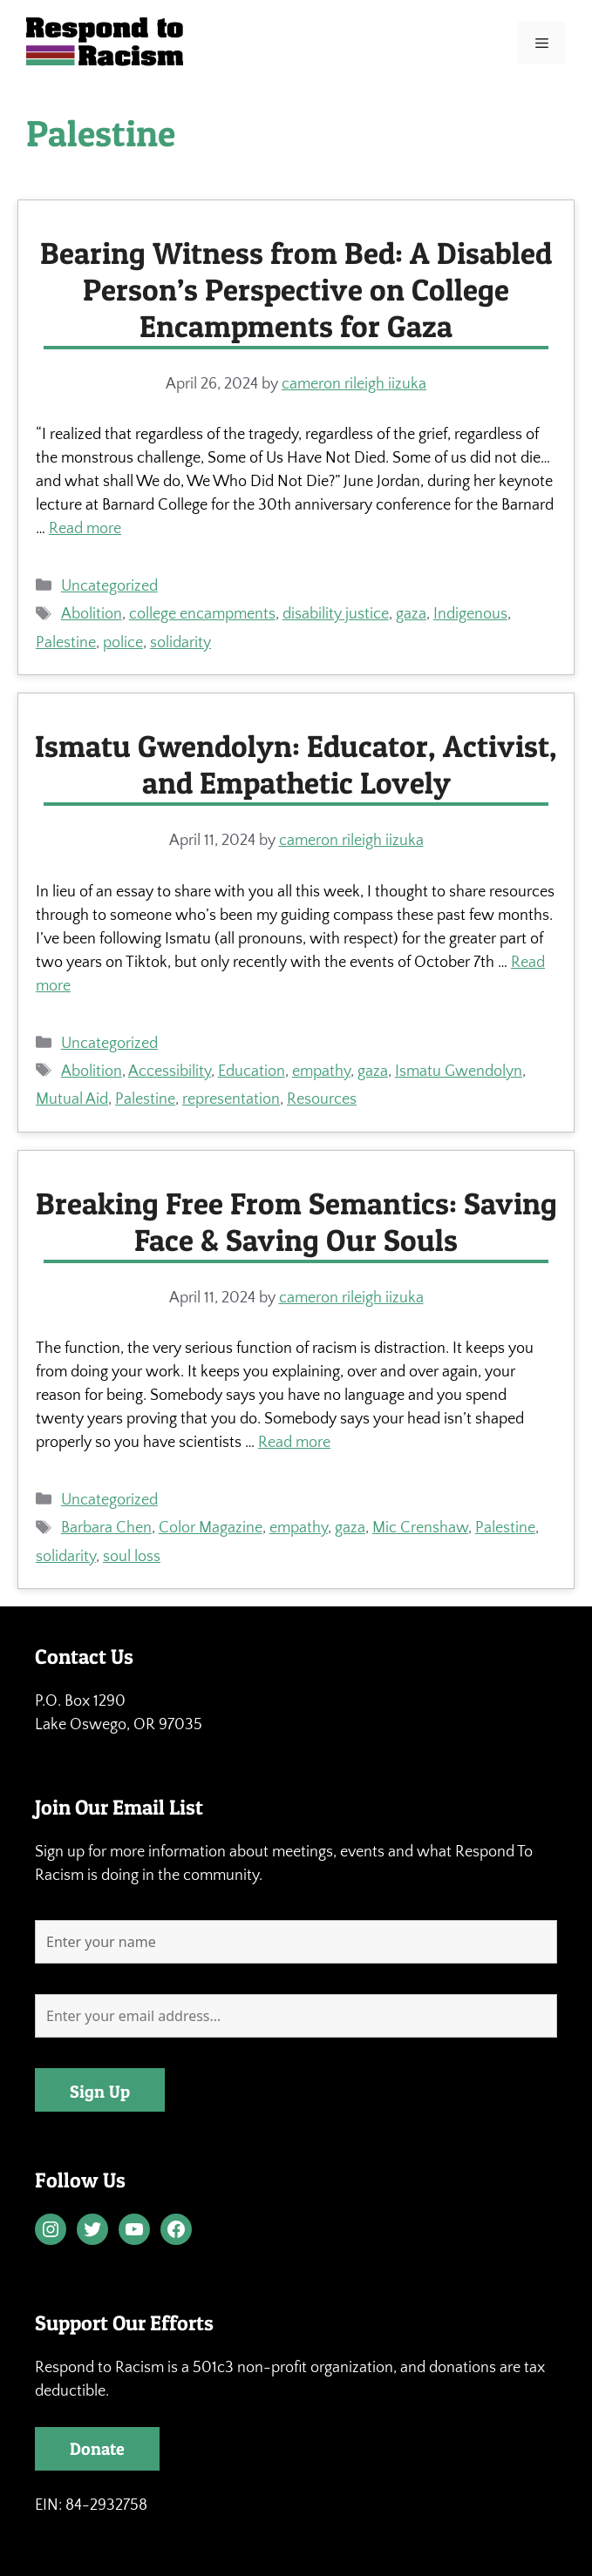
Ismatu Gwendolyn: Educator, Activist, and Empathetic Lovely (296, 764)
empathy (321, 1071)
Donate (97, 2448)
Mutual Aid (72, 1099)
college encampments (202, 614)
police (123, 643)
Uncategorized (109, 586)
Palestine (66, 643)
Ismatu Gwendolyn (458, 1071)
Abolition (91, 614)
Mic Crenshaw (420, 1528)
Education (251, 1071)
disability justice (335, 614)
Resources (322, 1099)
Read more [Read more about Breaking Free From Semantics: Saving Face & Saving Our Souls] (294, 1442)
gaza (411, 614)
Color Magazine (210, 1528)
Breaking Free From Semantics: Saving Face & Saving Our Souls (296, 1222)
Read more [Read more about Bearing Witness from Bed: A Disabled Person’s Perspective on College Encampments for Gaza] (85, 529)
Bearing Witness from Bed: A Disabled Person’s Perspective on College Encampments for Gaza (296, 289)
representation (231, 1099)
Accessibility (169, 1071)
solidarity (180, 643)
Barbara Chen (106, 1528)
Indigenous (470, 614)
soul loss (131, 1556)
